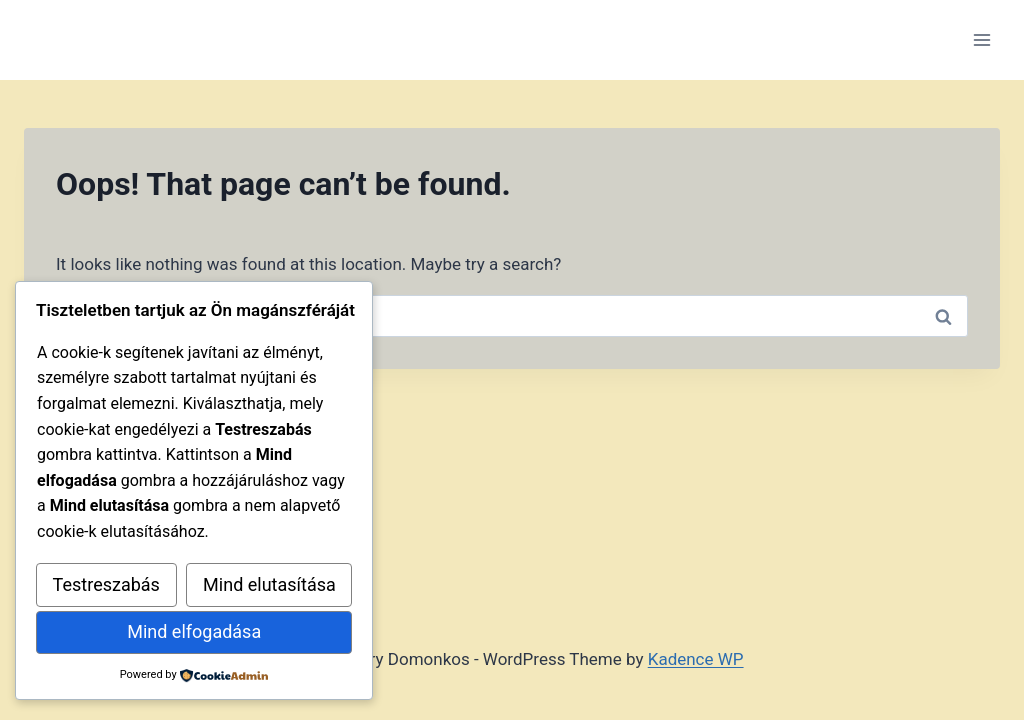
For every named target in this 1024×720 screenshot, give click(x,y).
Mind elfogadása (194, 631)
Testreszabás (106, 584)
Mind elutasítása (269, 584)
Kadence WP (696, 659)
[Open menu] (981, 39)
